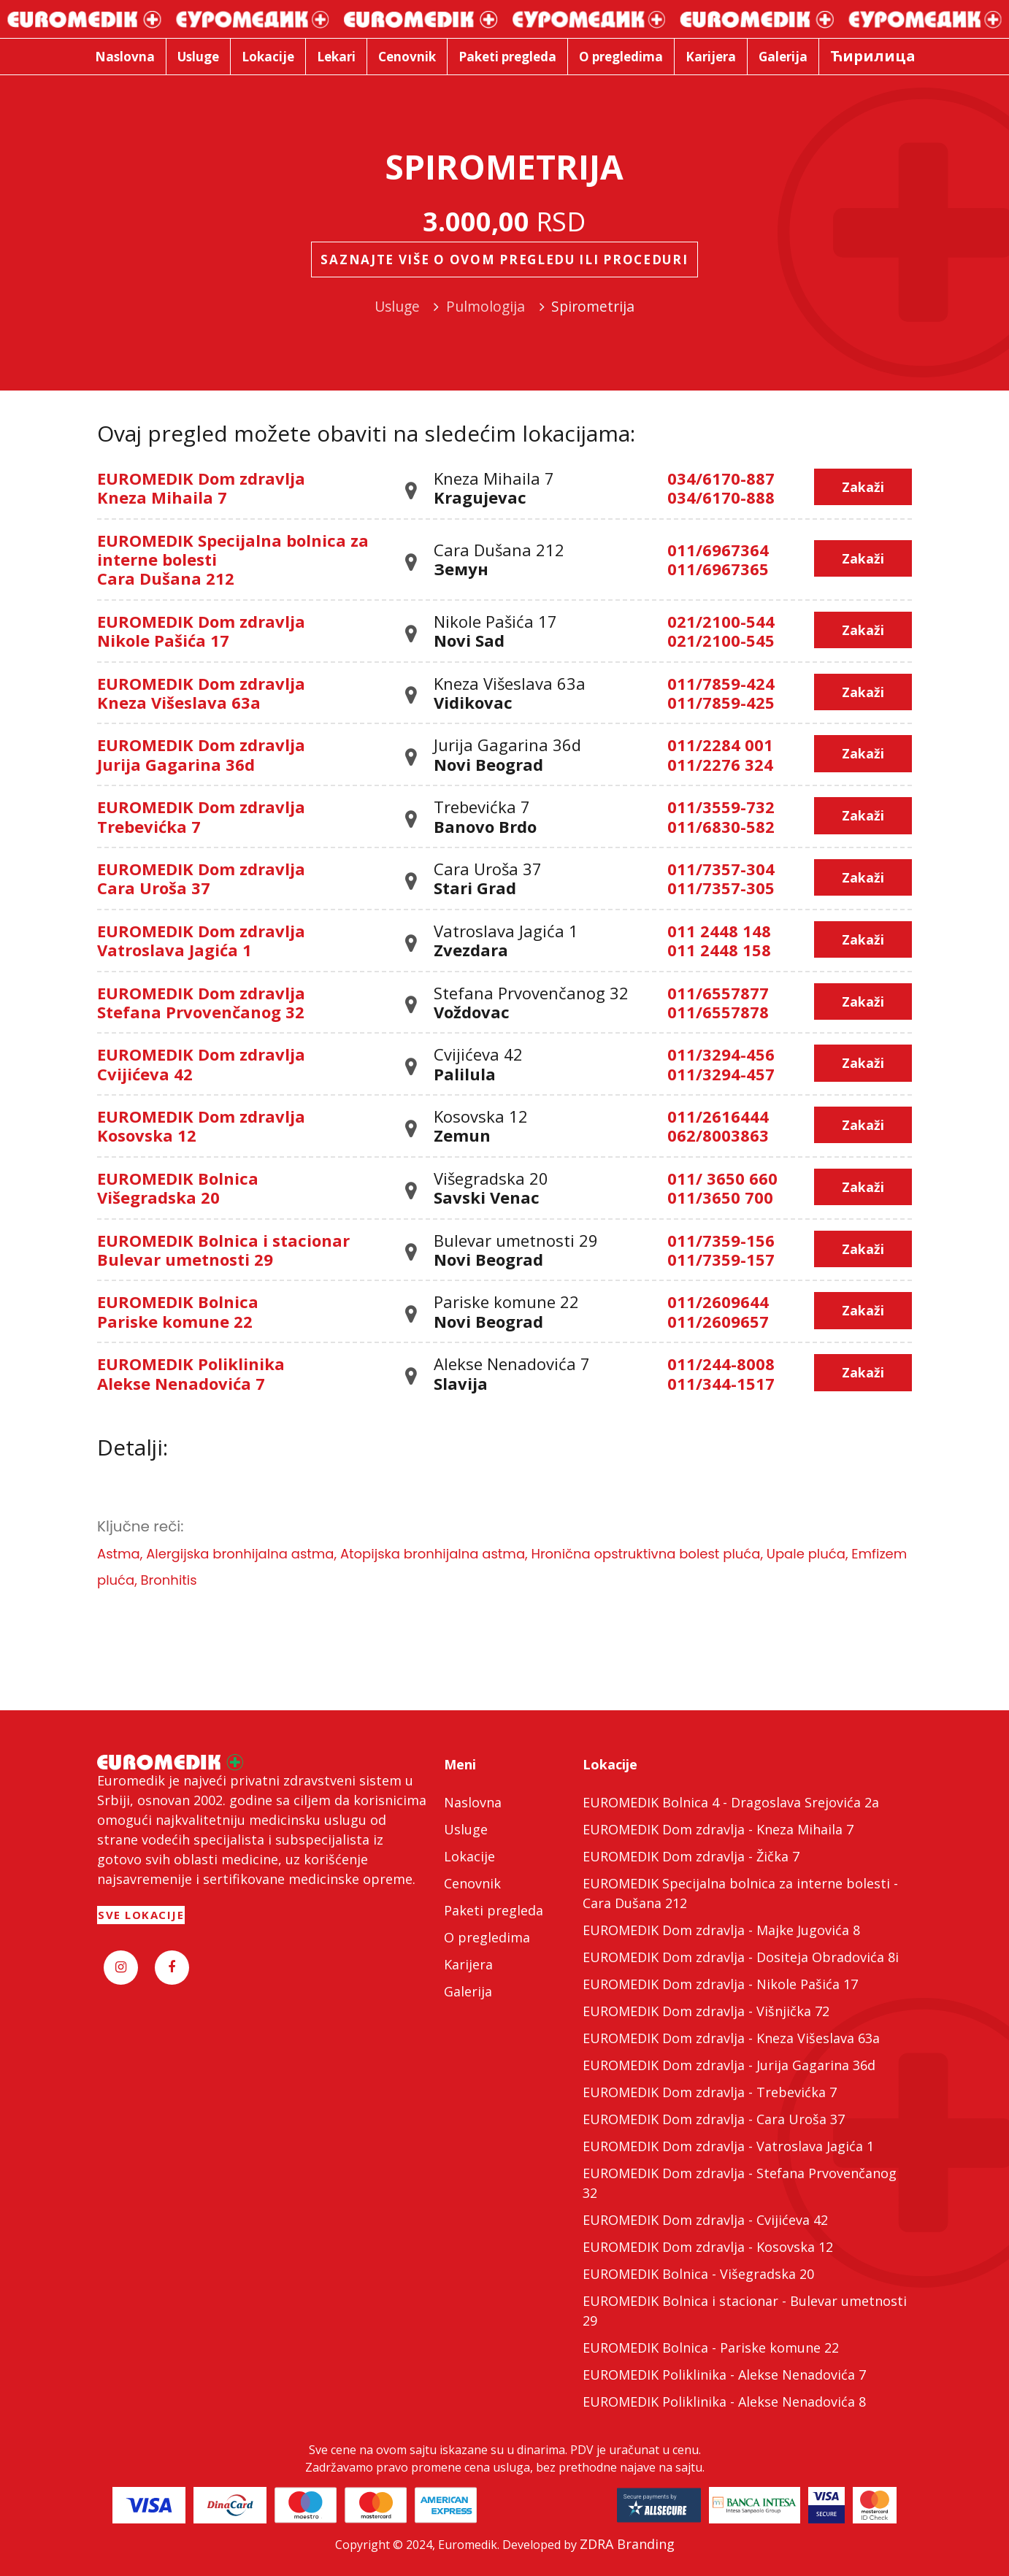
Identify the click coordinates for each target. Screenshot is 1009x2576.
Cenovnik (472, 1883)
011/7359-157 (721, 1259)
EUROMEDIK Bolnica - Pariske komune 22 (711, 2347)
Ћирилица (873, 56)
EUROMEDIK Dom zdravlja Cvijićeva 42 (201, 1063)
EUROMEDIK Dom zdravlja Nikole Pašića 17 (201, 630)
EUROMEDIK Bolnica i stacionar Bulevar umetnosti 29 (223, 1249)
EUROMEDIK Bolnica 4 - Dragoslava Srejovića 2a (731, 1802)
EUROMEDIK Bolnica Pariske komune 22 (177, 1311)
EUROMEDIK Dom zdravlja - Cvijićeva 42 (705, 2220)
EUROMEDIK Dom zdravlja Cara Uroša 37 (201, 878)
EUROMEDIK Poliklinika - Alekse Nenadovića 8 (724, 2401)
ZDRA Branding (627, 2544)
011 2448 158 (719, 949)
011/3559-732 (721, 806)
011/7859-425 (721, 702)
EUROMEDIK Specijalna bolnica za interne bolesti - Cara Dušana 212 (740, 1893)
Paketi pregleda (493, 1910)
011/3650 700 (720, 1197)
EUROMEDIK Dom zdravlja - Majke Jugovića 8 (721, 1930)
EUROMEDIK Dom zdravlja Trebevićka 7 (201, 816)
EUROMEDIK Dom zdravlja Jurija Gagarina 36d (201, 754)
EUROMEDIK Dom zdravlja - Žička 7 (691, 1856)
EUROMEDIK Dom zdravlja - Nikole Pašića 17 (720, 1984)
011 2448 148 (719, 930)
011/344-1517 (721, 1383)
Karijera (468, 1964)
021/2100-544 (721, 621)
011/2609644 (718, 1301)
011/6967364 (718, 549)
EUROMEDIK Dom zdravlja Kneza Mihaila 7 (201, 487)
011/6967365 (718, 568)
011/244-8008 (721, 1363)
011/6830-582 (721, 826)
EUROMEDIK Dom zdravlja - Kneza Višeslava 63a (731, 2038)
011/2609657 (718, 1321)
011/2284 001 (720, 744)
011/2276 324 (720, 764)
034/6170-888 (721, 497)
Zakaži (863, 487)
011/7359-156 (721, 1240)
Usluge (466, 1829)
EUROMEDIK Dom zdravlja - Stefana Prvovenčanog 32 (740, 2183)
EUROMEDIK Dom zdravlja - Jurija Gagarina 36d (729, 2065)
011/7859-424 (721, 683)
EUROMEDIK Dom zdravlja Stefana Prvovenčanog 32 (201, 1002)
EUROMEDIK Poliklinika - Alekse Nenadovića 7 (724, 2374)
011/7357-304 (721, 868)
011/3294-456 (721, 1054)
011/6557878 (718, 1011)
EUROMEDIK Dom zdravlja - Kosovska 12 (708, 2247)
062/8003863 (718, 1135)
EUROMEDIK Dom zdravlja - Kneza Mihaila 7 (718, 1829)
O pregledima (487, 1937)
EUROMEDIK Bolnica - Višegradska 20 (698, 2274)
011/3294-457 (721, 1073)
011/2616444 (718, 1116)
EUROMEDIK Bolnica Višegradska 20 (177, 1187)
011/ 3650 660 (722, 1178)
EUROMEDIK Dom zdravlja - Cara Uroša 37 (714, 2119)
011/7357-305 (721, 887)
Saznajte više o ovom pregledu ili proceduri (504, 259)
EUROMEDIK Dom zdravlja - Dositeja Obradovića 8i (741, 1957)
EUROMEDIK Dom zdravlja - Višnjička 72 (706, 2011)
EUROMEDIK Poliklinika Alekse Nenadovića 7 (191, 1373)
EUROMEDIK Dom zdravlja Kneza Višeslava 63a (201, 692)
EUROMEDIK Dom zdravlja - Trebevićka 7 (710, 2092)
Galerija (468, 1991)
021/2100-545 (721, 640)
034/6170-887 (721, 478)
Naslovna (473, 1802)
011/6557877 (718, 992)
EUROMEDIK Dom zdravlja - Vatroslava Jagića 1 (728, 2146)
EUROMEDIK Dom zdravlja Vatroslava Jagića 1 (201, 940)
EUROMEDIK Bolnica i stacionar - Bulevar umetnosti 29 (745, 2310)
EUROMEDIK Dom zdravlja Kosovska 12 (201, 1125)
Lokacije (469, 1856)
